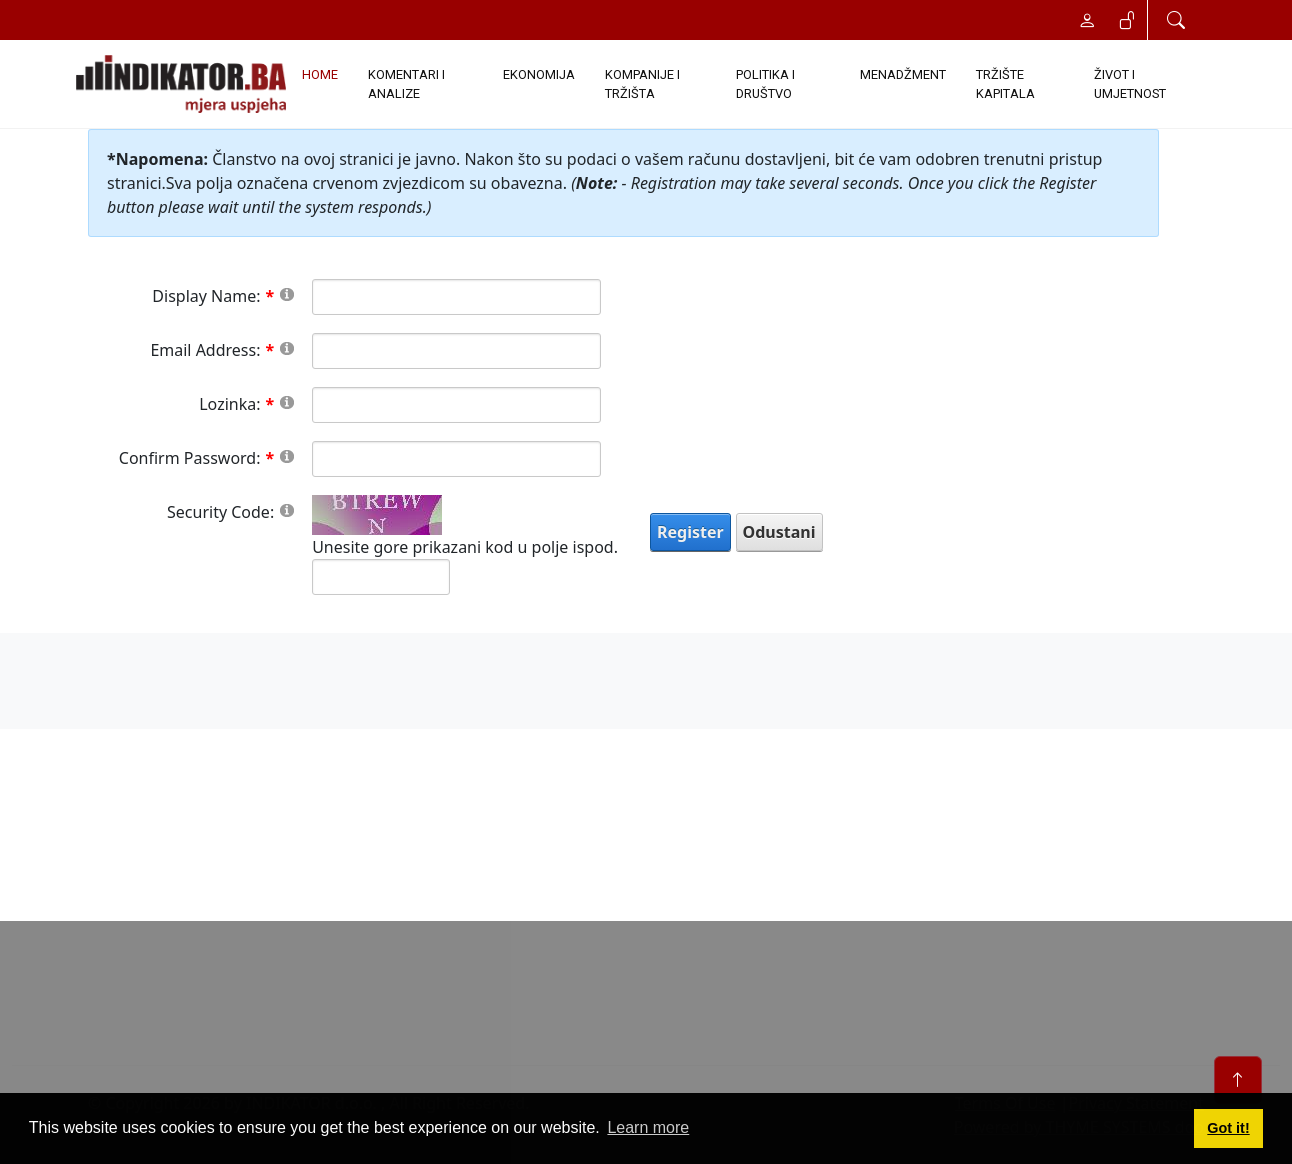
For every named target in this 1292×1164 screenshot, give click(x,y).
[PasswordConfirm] (456, 459)
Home (320, 74)
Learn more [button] (648, 1127)
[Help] (287, 293)
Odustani (779, 532)
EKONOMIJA (539, 74)
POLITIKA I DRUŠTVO (765, 84)
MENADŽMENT (903, 74)
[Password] (456, 405)
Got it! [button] (1228, 1128)
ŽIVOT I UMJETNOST (1130, 84)
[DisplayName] (456, 297)
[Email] (456, 351)
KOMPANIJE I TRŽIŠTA (642, 84)
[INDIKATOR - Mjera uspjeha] (181, 84)
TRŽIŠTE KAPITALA (1005, 84)
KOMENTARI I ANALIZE (406, 84)
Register (690, 532)
